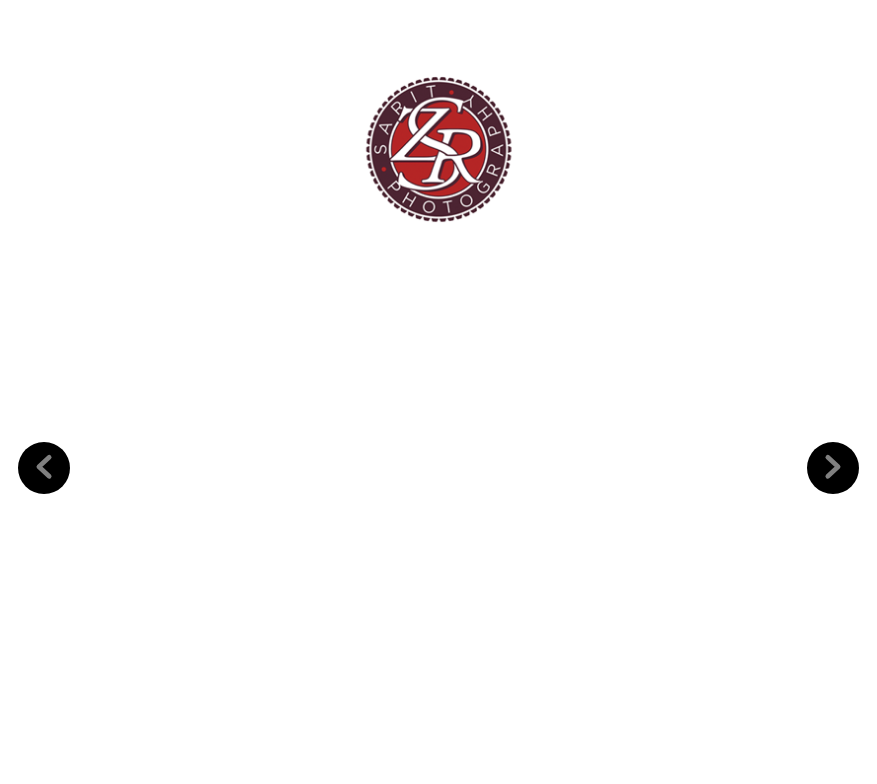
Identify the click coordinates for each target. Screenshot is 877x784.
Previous (44, 436)
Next (833, 436)
